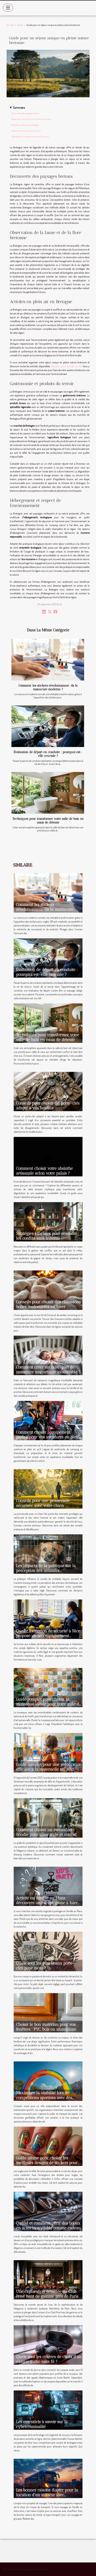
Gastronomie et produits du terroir (26, 130)
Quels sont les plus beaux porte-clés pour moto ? (45, 1965)
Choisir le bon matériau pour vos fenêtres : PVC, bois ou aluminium (46, 2027)
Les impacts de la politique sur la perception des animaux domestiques (46, 1570)
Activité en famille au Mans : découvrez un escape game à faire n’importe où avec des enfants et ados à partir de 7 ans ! (47, 1905)
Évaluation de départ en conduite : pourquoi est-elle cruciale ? (48, 754)
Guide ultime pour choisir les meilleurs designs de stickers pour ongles (47, 2162)
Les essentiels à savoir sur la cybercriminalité (42, 2424)
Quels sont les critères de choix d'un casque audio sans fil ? (49, 2359)
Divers (20, 25)
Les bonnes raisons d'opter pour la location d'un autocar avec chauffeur (47, 2495)
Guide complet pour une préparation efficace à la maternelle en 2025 (49, 1767)
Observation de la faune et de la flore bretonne (31, 119)
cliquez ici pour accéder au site (66, 366)
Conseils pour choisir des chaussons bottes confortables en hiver (48, 1304)
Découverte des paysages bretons (25, 113)
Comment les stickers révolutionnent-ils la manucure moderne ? (48, 687)
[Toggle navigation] (8, 7)
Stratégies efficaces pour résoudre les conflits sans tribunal (46, 1236)
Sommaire (19, 107)
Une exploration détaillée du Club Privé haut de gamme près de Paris (47, 2294)
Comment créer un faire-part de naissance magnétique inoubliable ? (48, 1369)
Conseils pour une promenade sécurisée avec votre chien (43, 1503)
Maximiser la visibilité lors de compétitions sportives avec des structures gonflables (44, 2097)
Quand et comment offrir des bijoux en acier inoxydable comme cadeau (48, 2225)
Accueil (10, 25)
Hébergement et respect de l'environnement (30, 136)
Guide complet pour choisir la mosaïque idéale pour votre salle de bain (48, 1704)
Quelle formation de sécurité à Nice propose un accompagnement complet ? (48, 1635)
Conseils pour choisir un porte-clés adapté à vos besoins (47, 1105)
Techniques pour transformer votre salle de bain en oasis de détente (48, 820)
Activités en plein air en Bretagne (25, 125)
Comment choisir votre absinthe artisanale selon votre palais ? (44, 1171)
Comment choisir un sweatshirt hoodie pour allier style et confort (46, 1832)
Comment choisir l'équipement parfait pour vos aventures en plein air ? (48, 1437)
